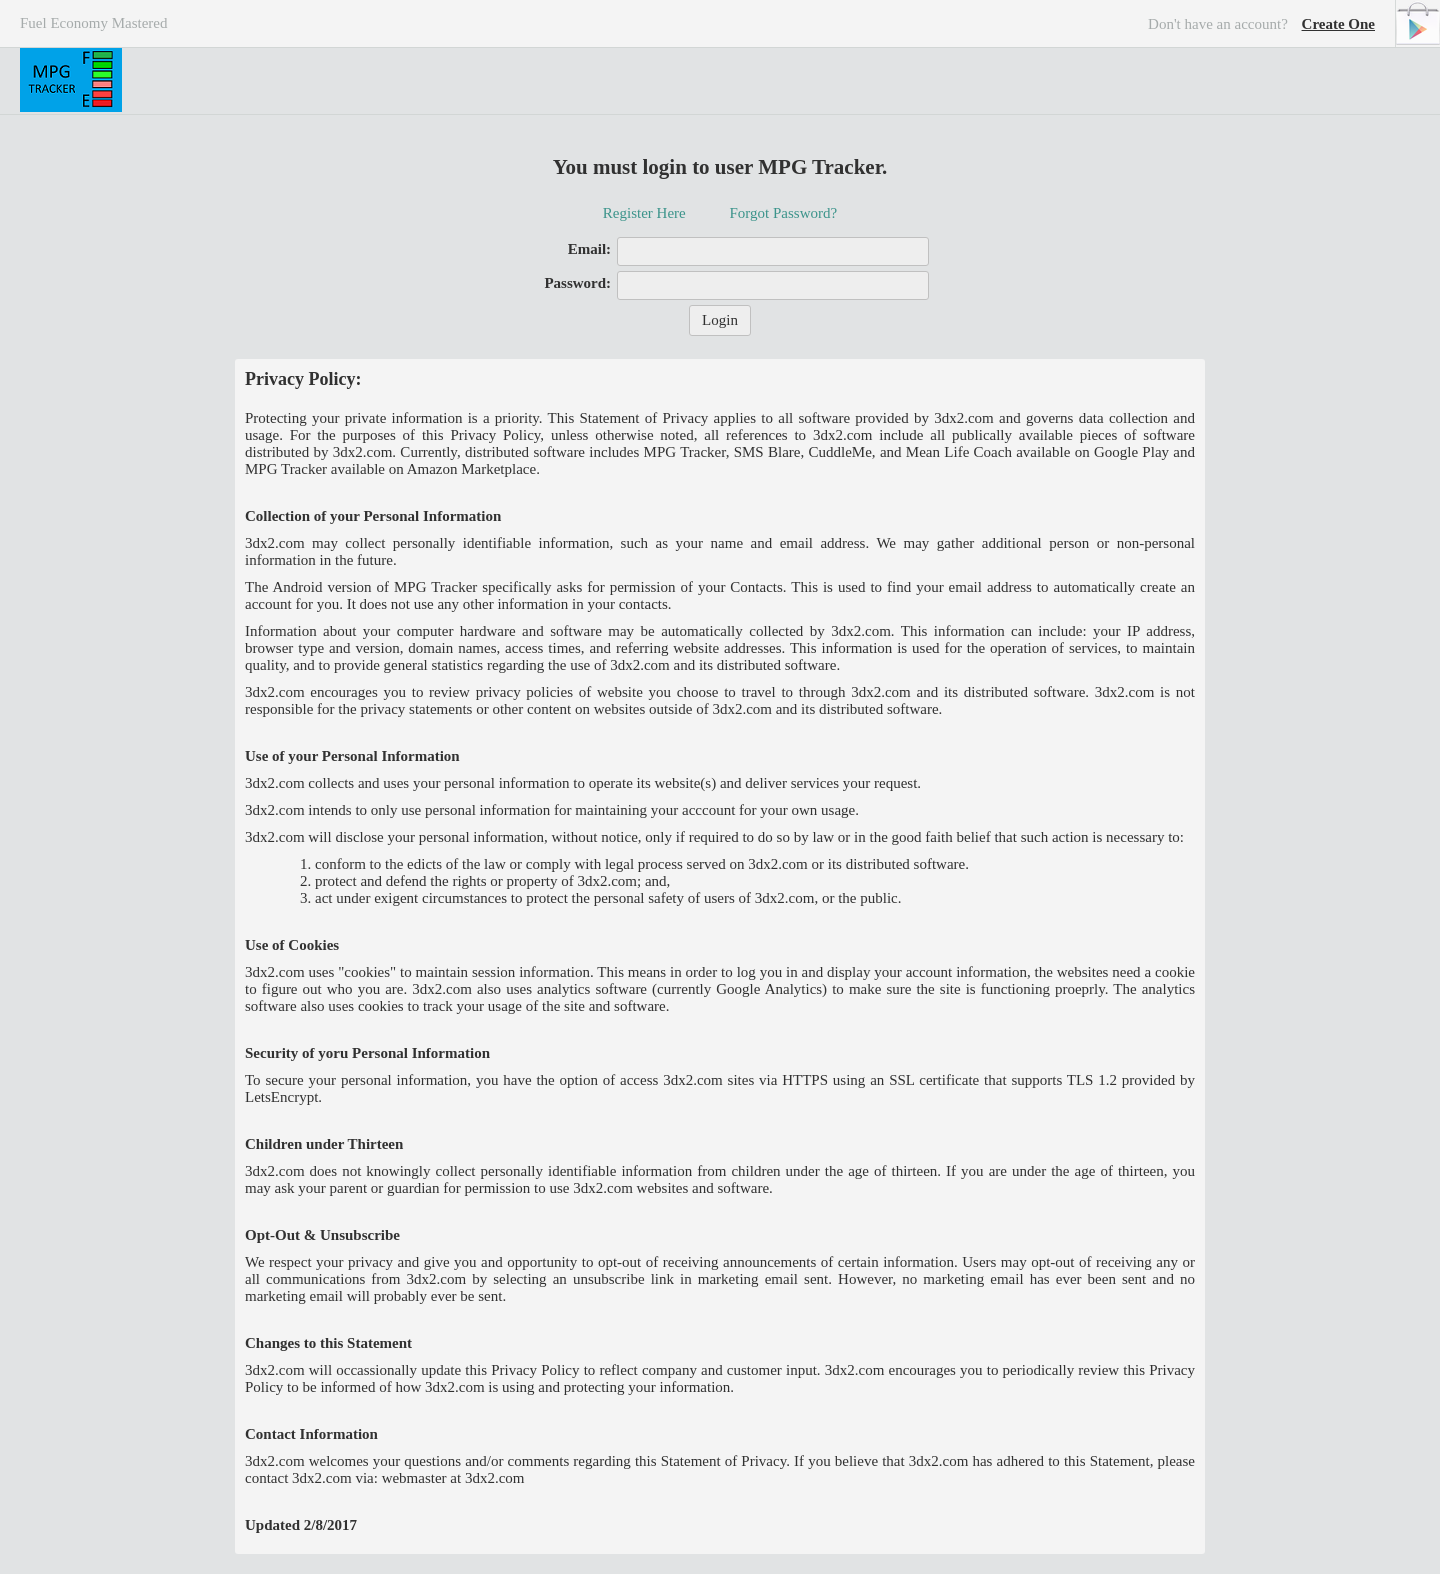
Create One (1338, 24)
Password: (577, 283)
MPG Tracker (71, 80)
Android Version (1417, 23)
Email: (589, 249)
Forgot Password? (783, 213)
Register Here (644, 213)
